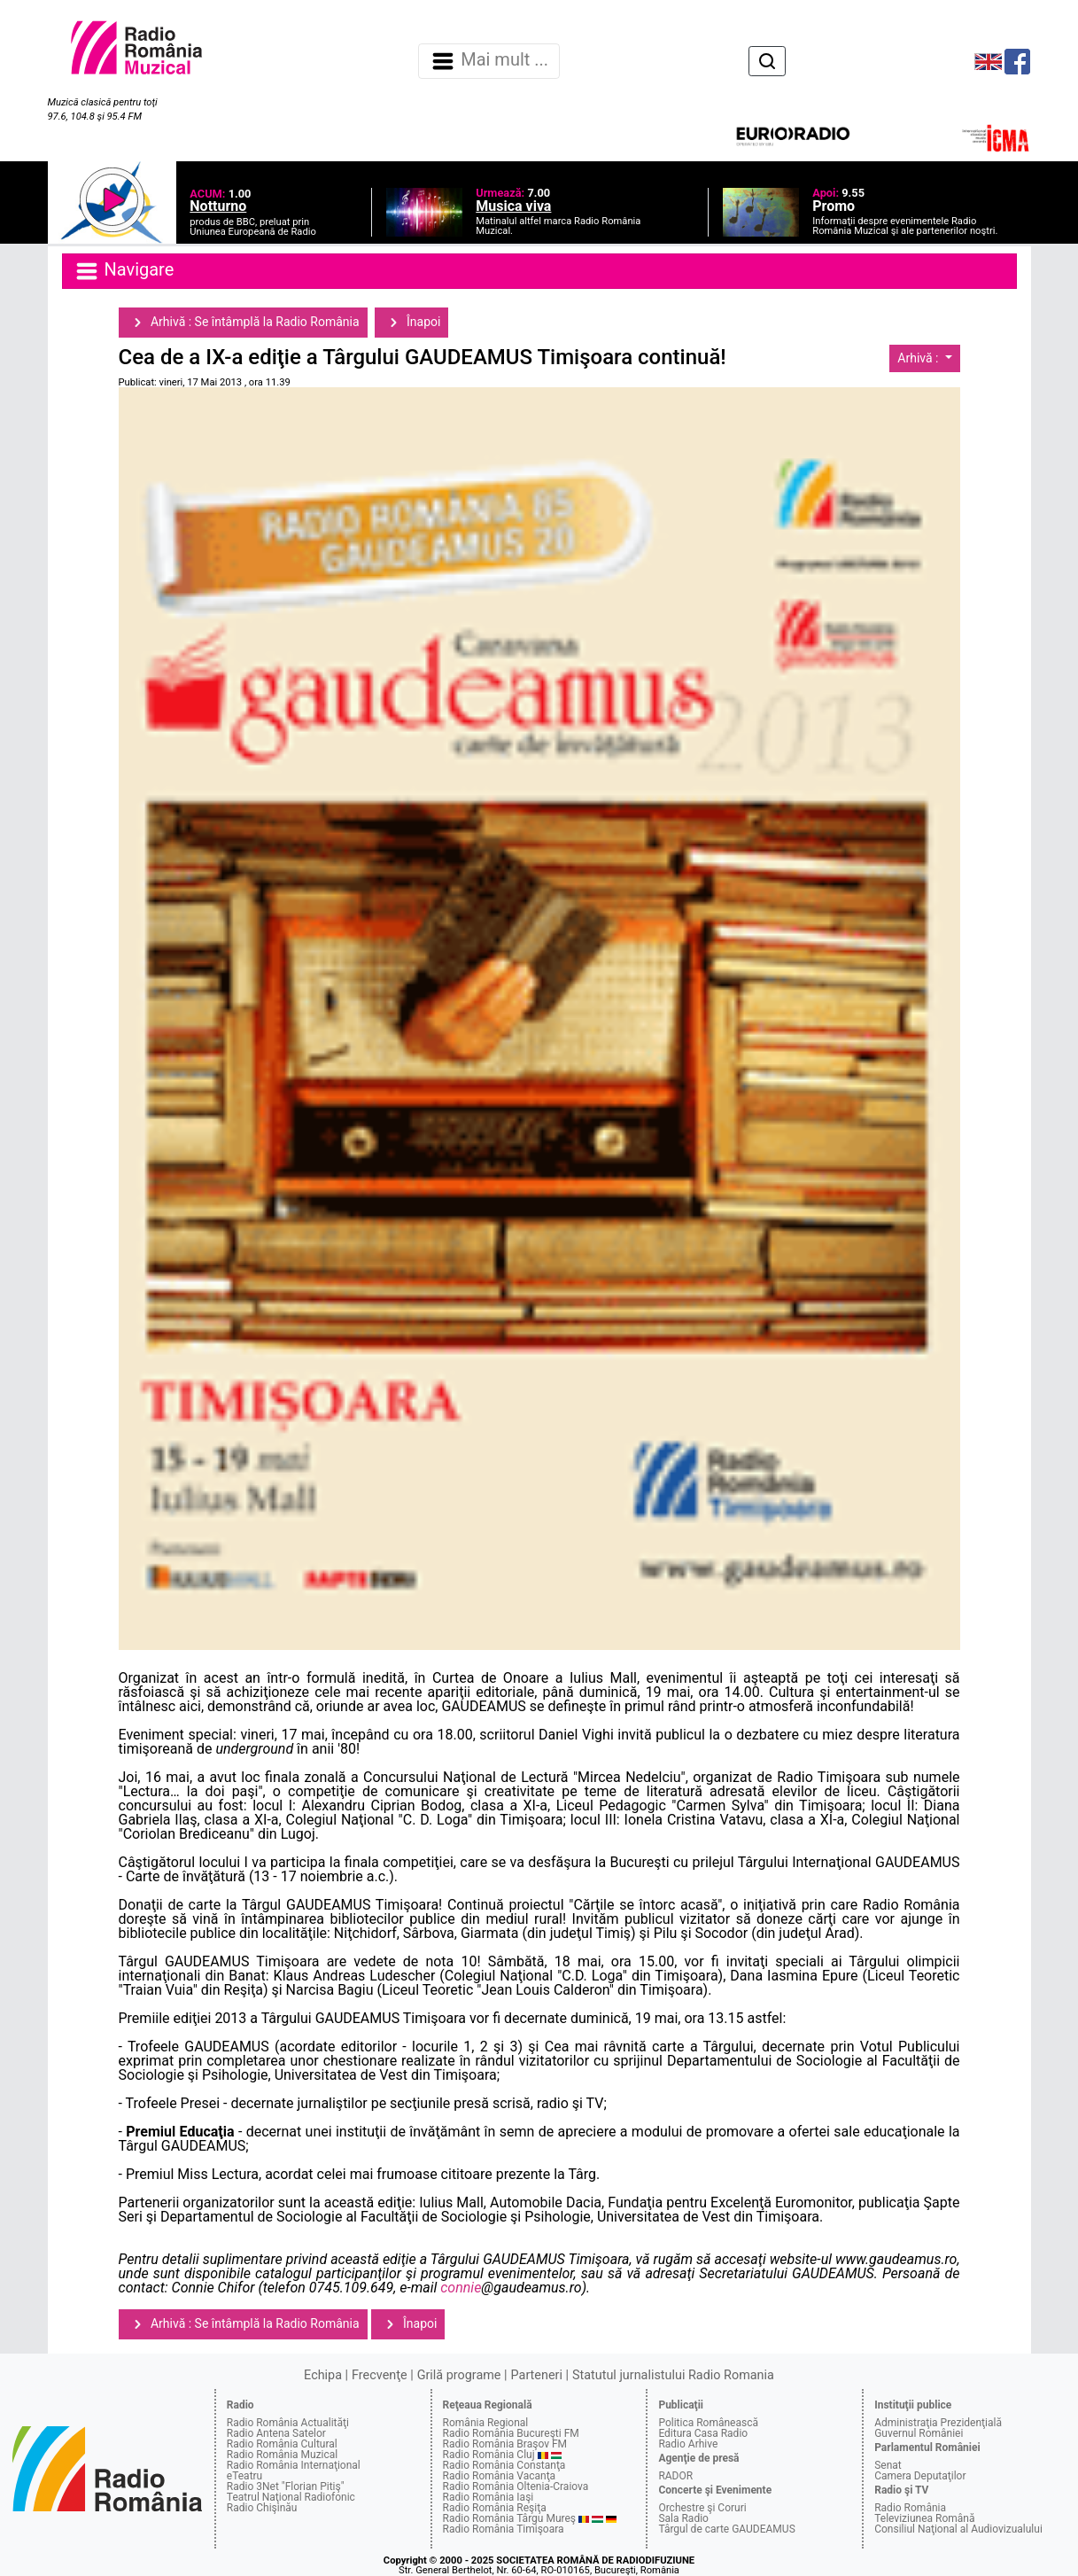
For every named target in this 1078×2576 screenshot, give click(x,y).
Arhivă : (919, 358)
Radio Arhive (687, 2444)
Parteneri (536, 2375)
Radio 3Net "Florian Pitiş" (286, 2486)
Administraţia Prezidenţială (938, 2422)
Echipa (323, 2375)
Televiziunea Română (924, 2518)
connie (460, 2287)
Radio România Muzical (282, 2454)
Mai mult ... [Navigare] (489, 61)
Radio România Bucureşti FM (511, 2433)
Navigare (124, 271)
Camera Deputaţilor (920, 2476)
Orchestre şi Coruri (702, 2508)
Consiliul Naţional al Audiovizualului (958, 2529)
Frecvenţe (379, 2375)
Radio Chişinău (262, 2508)
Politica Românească (708, 2422)
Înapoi (412, 322)
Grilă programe (459, 2375)
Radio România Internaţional (294, 2465)
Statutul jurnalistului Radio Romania (673, 2375)
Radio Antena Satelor (276, 2433)
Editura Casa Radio (703, 2433)
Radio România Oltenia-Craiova (516, 2486)
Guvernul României (918, 2433)
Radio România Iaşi (488, 2497)
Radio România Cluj (489, 2454)
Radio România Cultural (282, 2444)
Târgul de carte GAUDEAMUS (726, 2529)
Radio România (910, 2508)
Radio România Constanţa (504, 2465)
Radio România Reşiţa (495, 2508)
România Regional (486, 2422)
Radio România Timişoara (503, 2529)
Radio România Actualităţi (288, 2422)
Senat (888, 2465)
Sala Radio (683, 2518)
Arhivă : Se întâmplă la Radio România (243, 322)
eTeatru (244, 2476)
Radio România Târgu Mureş (509, 2518)
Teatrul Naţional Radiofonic (291, 2497)
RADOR (675, 2476)
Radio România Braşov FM (505, 2444)
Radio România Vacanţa (499, 2476)
